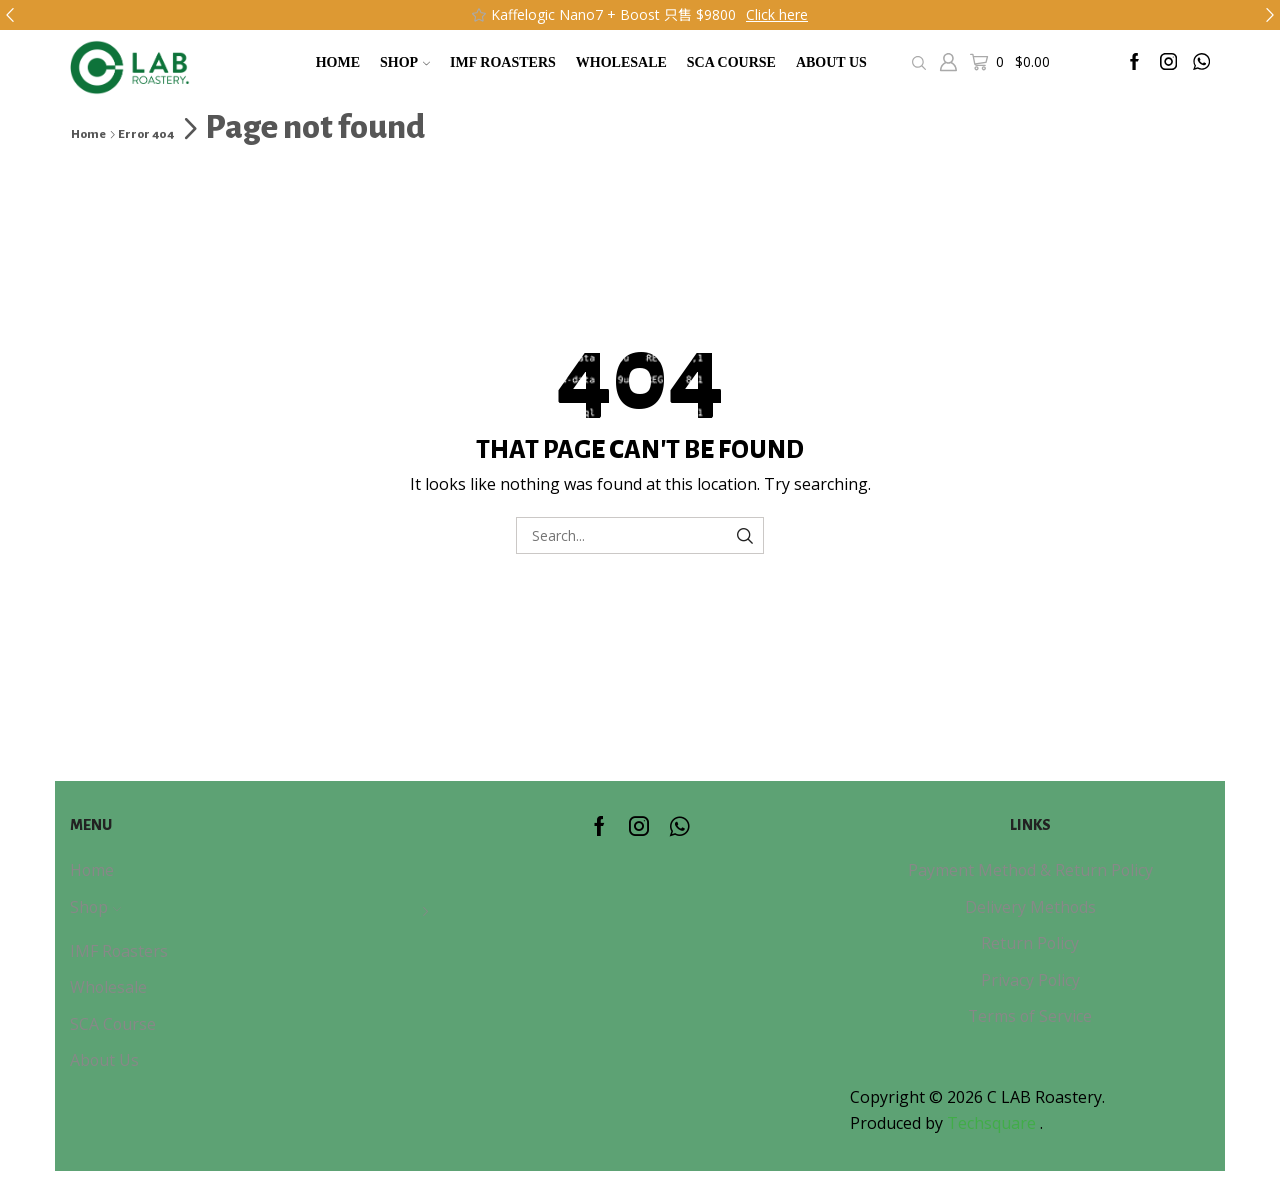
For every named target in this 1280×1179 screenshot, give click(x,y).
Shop (405, 62)
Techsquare (993, 1123)
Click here (777, 14)
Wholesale (621, 62)
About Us (831, 62)
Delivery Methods (1030, 907)
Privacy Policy (1030, 980)
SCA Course (731, 62)
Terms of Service (1030, 1016)
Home (338, 62)
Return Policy (1030, 943)
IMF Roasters (503, 62)
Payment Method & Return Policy (1030, 870)
